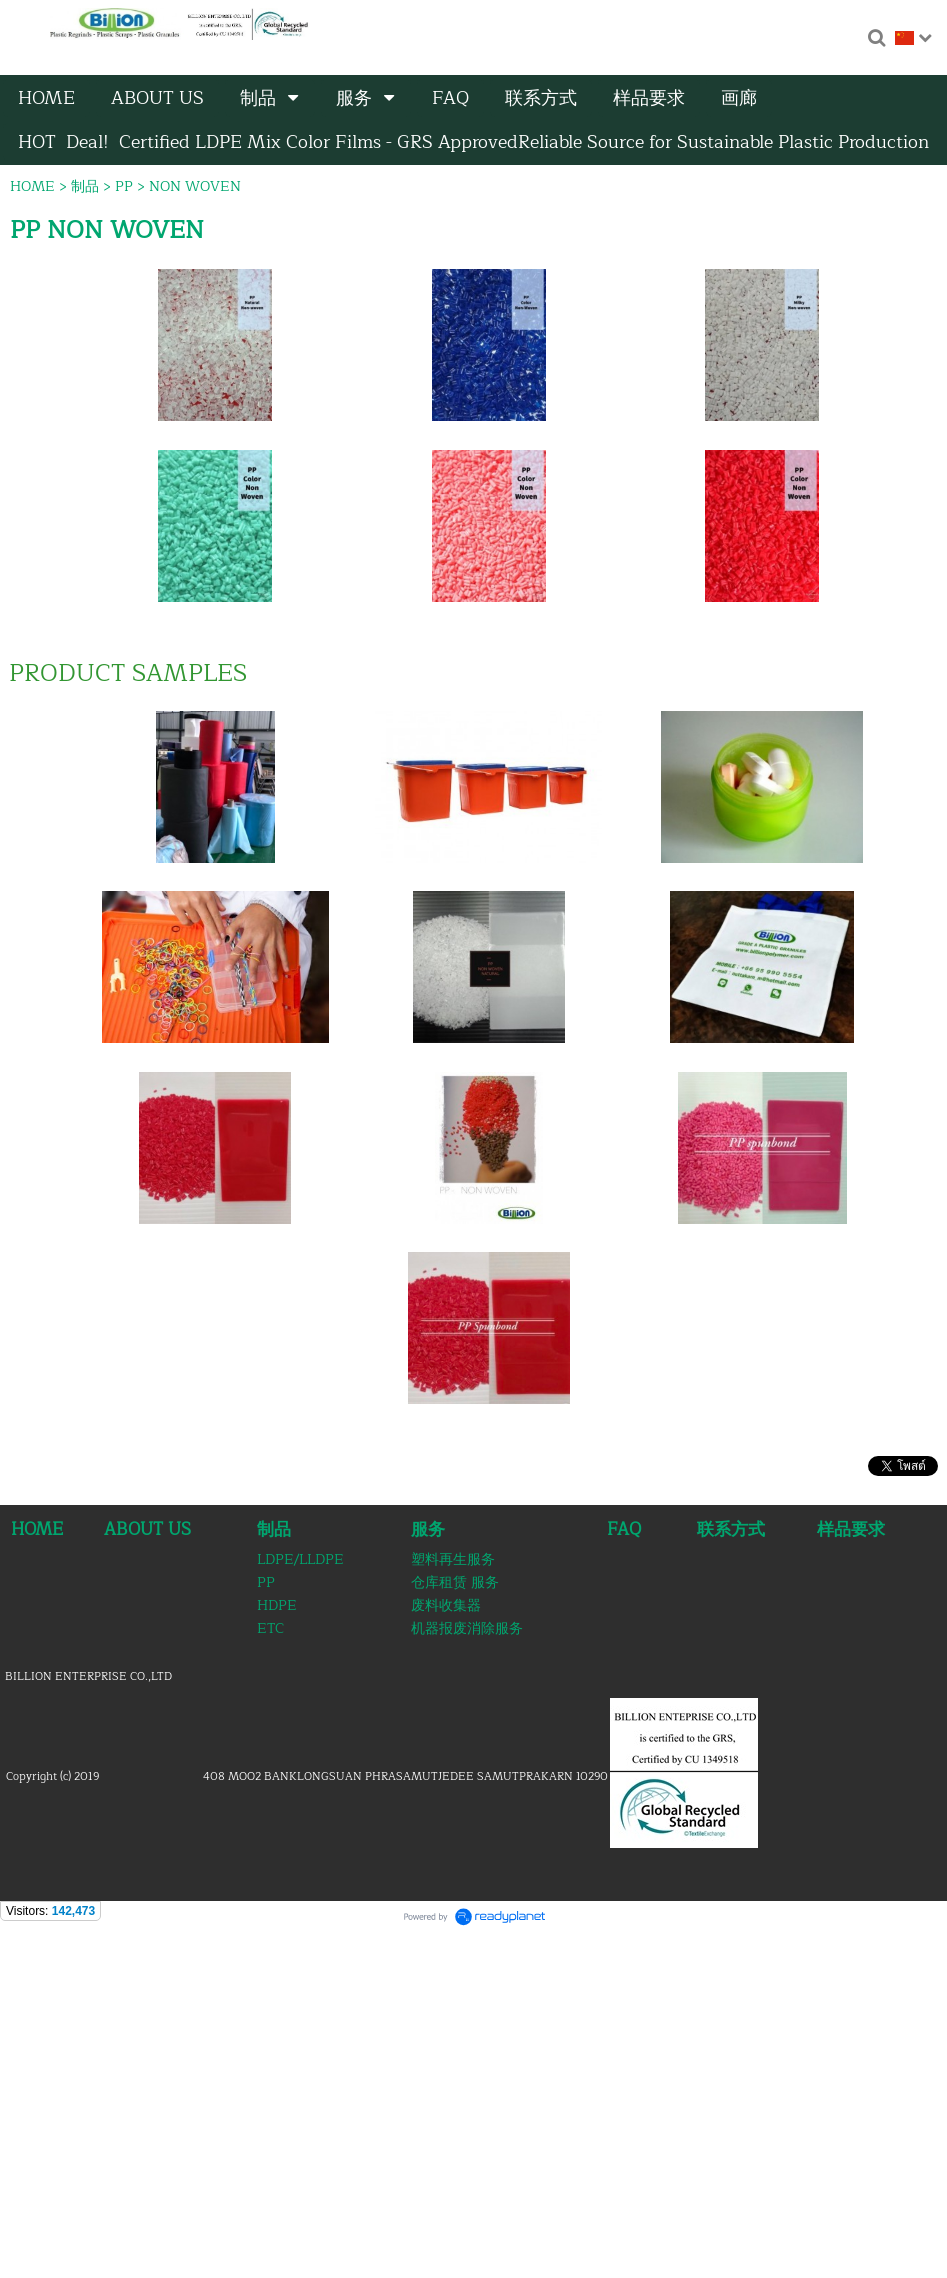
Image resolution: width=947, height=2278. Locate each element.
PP (124, 186)
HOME (32, 186)
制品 (85, 186)
